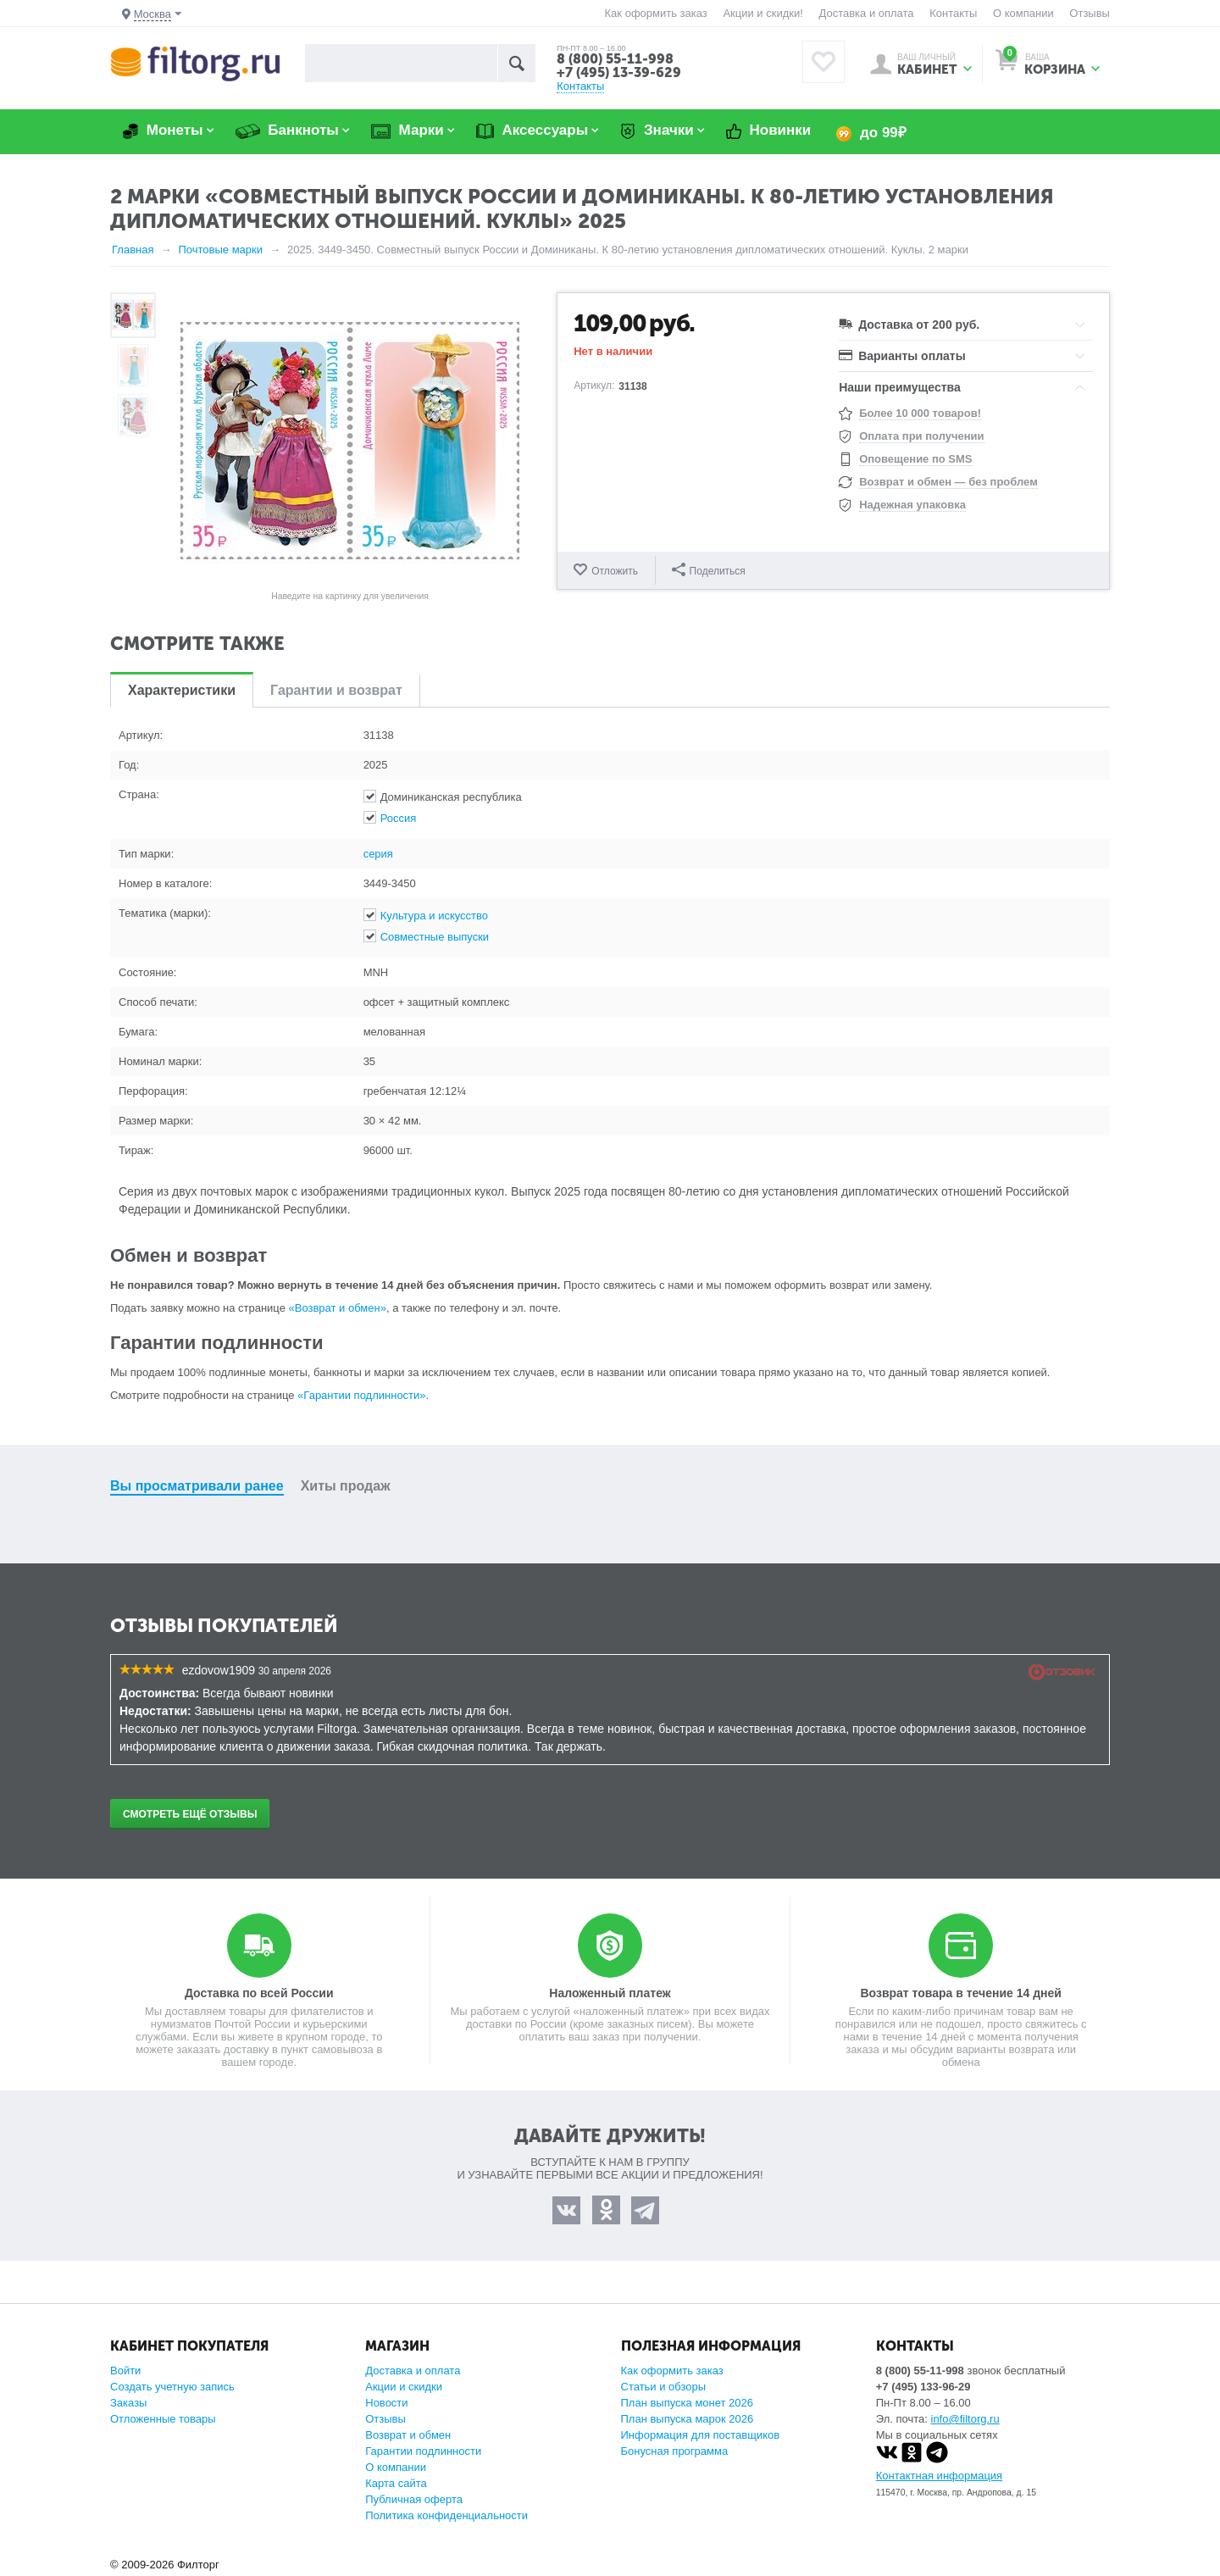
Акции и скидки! (762, 13)
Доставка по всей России (259, 1993)
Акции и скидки (403, 2386)
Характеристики (182, 690)
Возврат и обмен (408, 2435)
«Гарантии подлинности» (361, 1395)
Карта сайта (395, 2483)
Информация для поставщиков (700, 2435)
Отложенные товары (163, 2418)
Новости (386, 2402)
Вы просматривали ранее (197, 1486)
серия (378, 853)
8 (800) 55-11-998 (615, 59)
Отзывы (1089, 13)
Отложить (614, 571)
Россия (398, 818)
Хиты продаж (346, 1486)
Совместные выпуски (434, 936)
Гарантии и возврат (336, 690)
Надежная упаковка (912, 504)
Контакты (953, 13)
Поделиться (709, 570)
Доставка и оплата (865, 13)
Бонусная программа (675, 2451)
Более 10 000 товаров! (920, 413)
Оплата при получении (921, 436)
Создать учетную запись (172, 2386)
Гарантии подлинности (423, 2451)
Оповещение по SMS (915, 458)
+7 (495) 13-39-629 (619, 72)
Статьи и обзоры (664, 2386)
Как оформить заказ (656, 13)
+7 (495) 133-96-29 (923, 2386)
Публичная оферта (414, 2499)
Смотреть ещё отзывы (190, 1814)
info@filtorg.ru (965, 2418)
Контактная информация (939, 2475)
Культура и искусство (434, 915)
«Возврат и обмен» (337, 1308)
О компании (1023, 13)
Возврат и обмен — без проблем (948, 481)
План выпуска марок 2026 (687, 2418)
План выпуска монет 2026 (687, 2402)
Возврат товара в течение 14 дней (960, 1993)
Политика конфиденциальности (446, 2515)
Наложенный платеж (609, 1993)
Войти (125, 2370)
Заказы (128, 2402)
